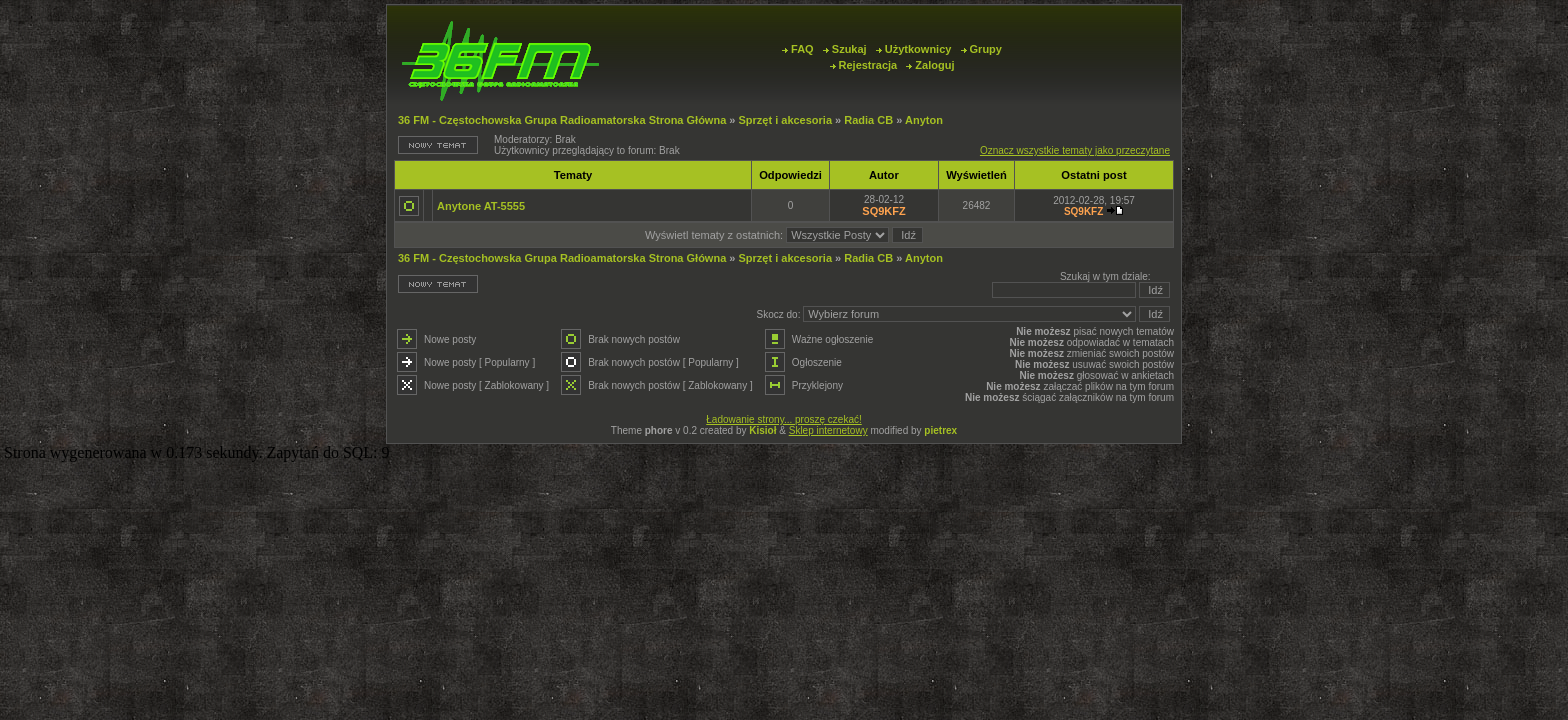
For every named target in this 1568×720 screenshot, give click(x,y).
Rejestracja (864, 65)
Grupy (981, 49)
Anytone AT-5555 (481, 206)
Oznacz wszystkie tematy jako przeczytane (1075, 150)
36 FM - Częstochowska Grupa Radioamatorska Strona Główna (562, 120)
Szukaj (845, 49)
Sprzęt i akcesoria (785, 120)
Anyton (924, 120)
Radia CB (868, 120)
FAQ (798, 49)
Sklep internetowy (828, 430)
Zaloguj (930, 65)
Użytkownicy (914, 49)
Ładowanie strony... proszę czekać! (783, 419)
